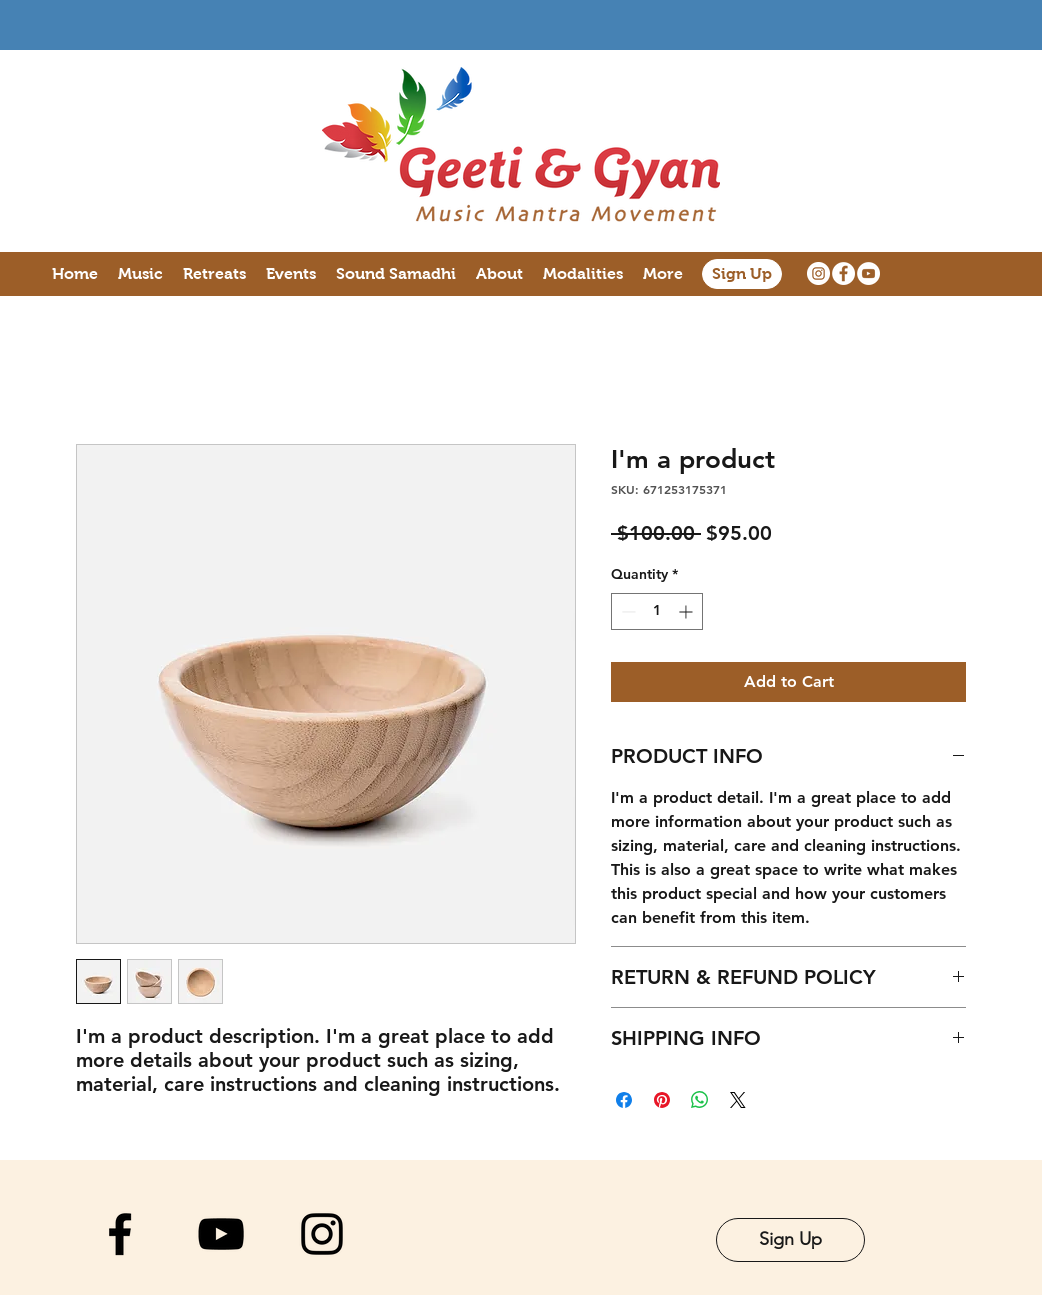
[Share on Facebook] (624, 1100)
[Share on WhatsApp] (700, 1100)
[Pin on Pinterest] (662, 1100)
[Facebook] (843, 273)
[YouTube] (868, 273)
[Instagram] (818, 273)
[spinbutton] (657, 611)
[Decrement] (626, 611)
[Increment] (687, 611)
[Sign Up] (742, 274)
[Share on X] (738, 1100)
